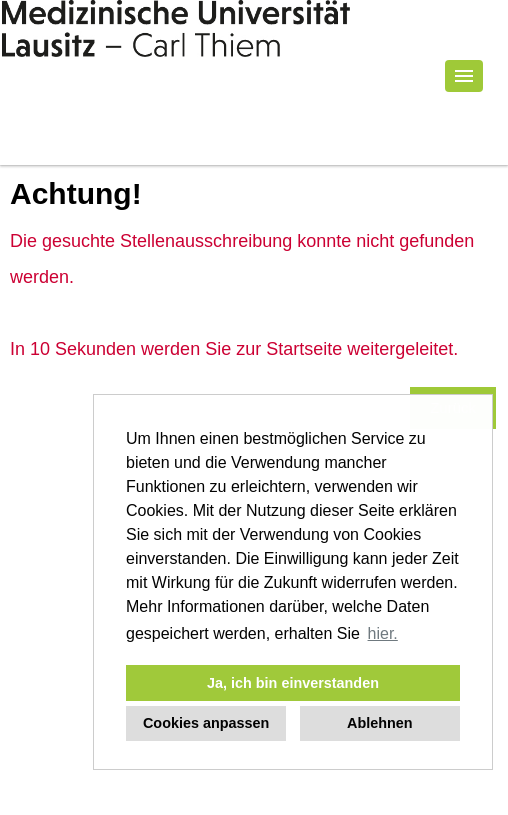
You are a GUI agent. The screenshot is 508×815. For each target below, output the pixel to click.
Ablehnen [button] (380, 723)
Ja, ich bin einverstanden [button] (293, 683)
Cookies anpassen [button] (206, 723)
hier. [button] (383, 633)
